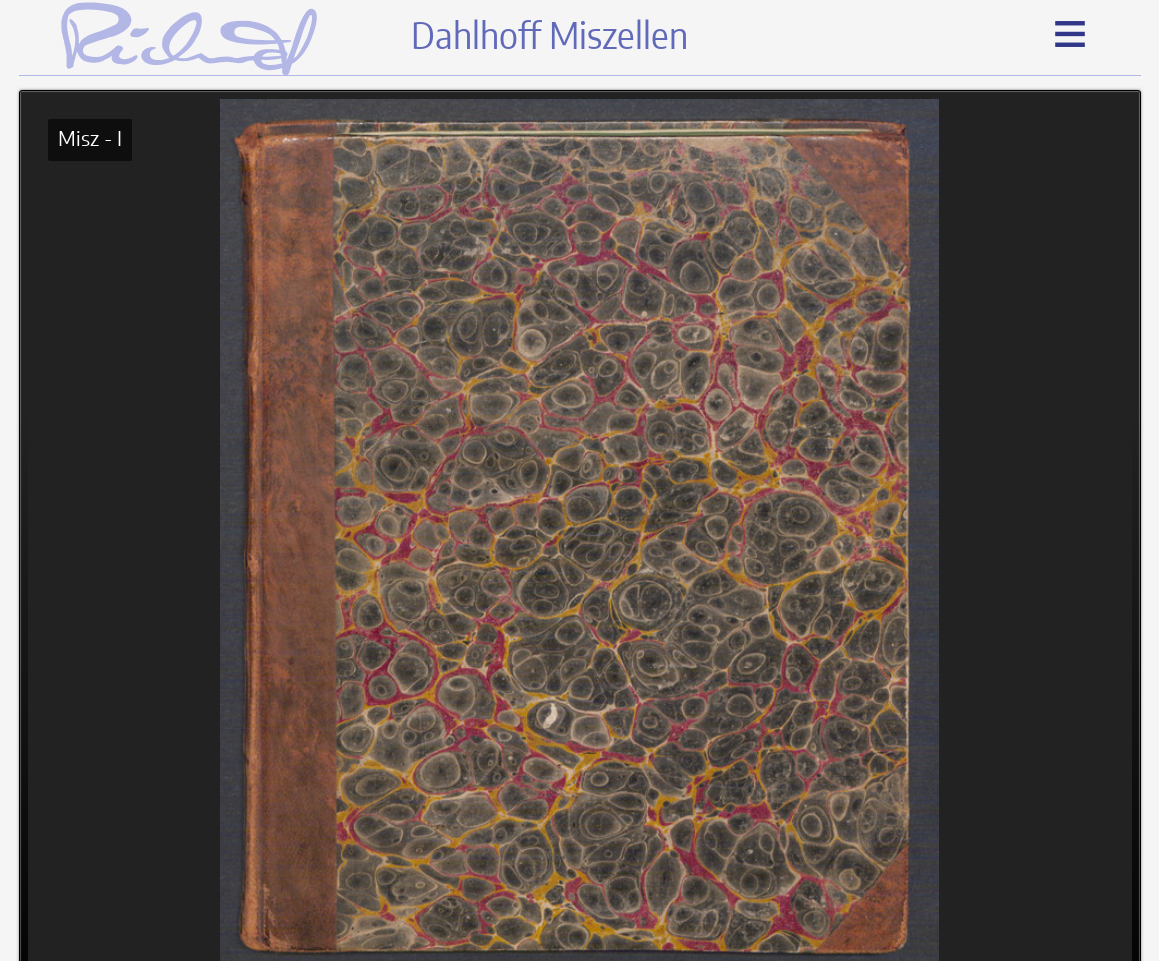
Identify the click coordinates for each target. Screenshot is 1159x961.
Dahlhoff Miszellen (549, 38)
